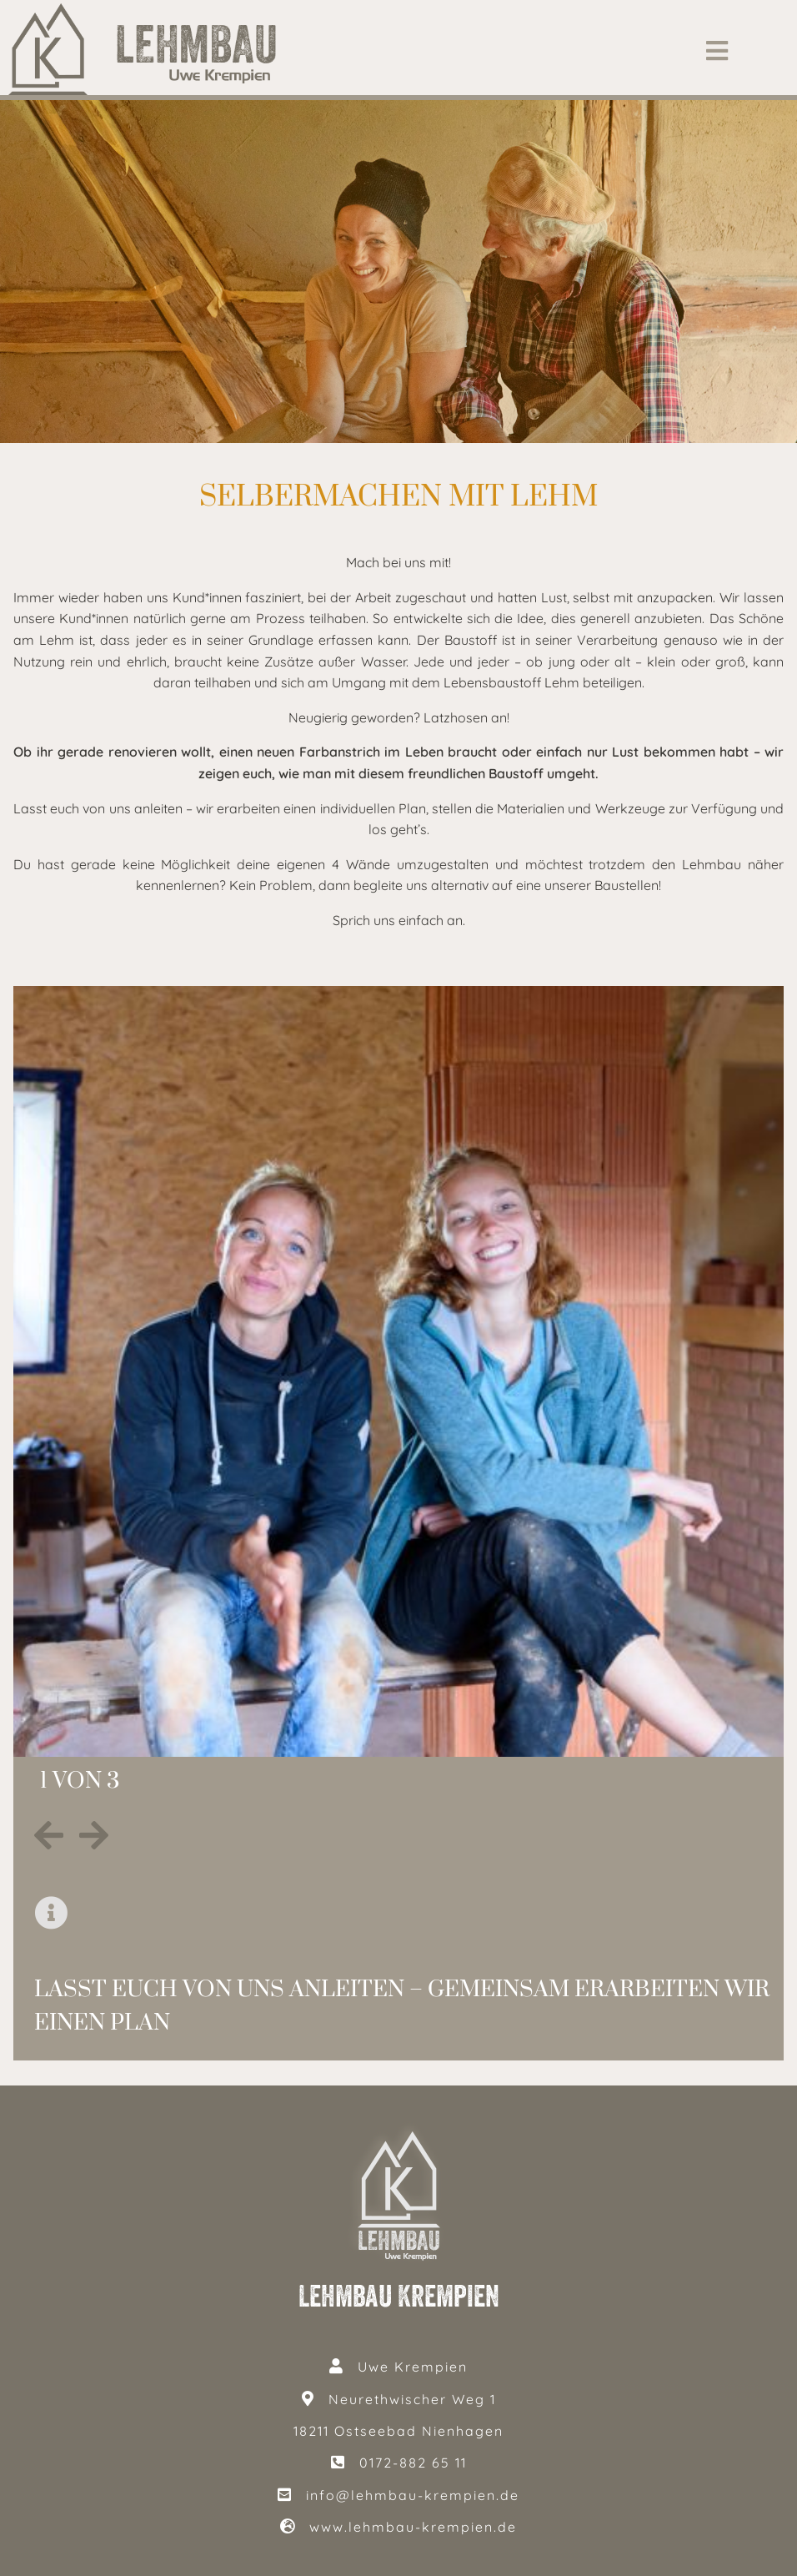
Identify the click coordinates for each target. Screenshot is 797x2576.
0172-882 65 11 (413, 2462)
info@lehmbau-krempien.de (412, 2495)
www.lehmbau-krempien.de (413, 2526)
